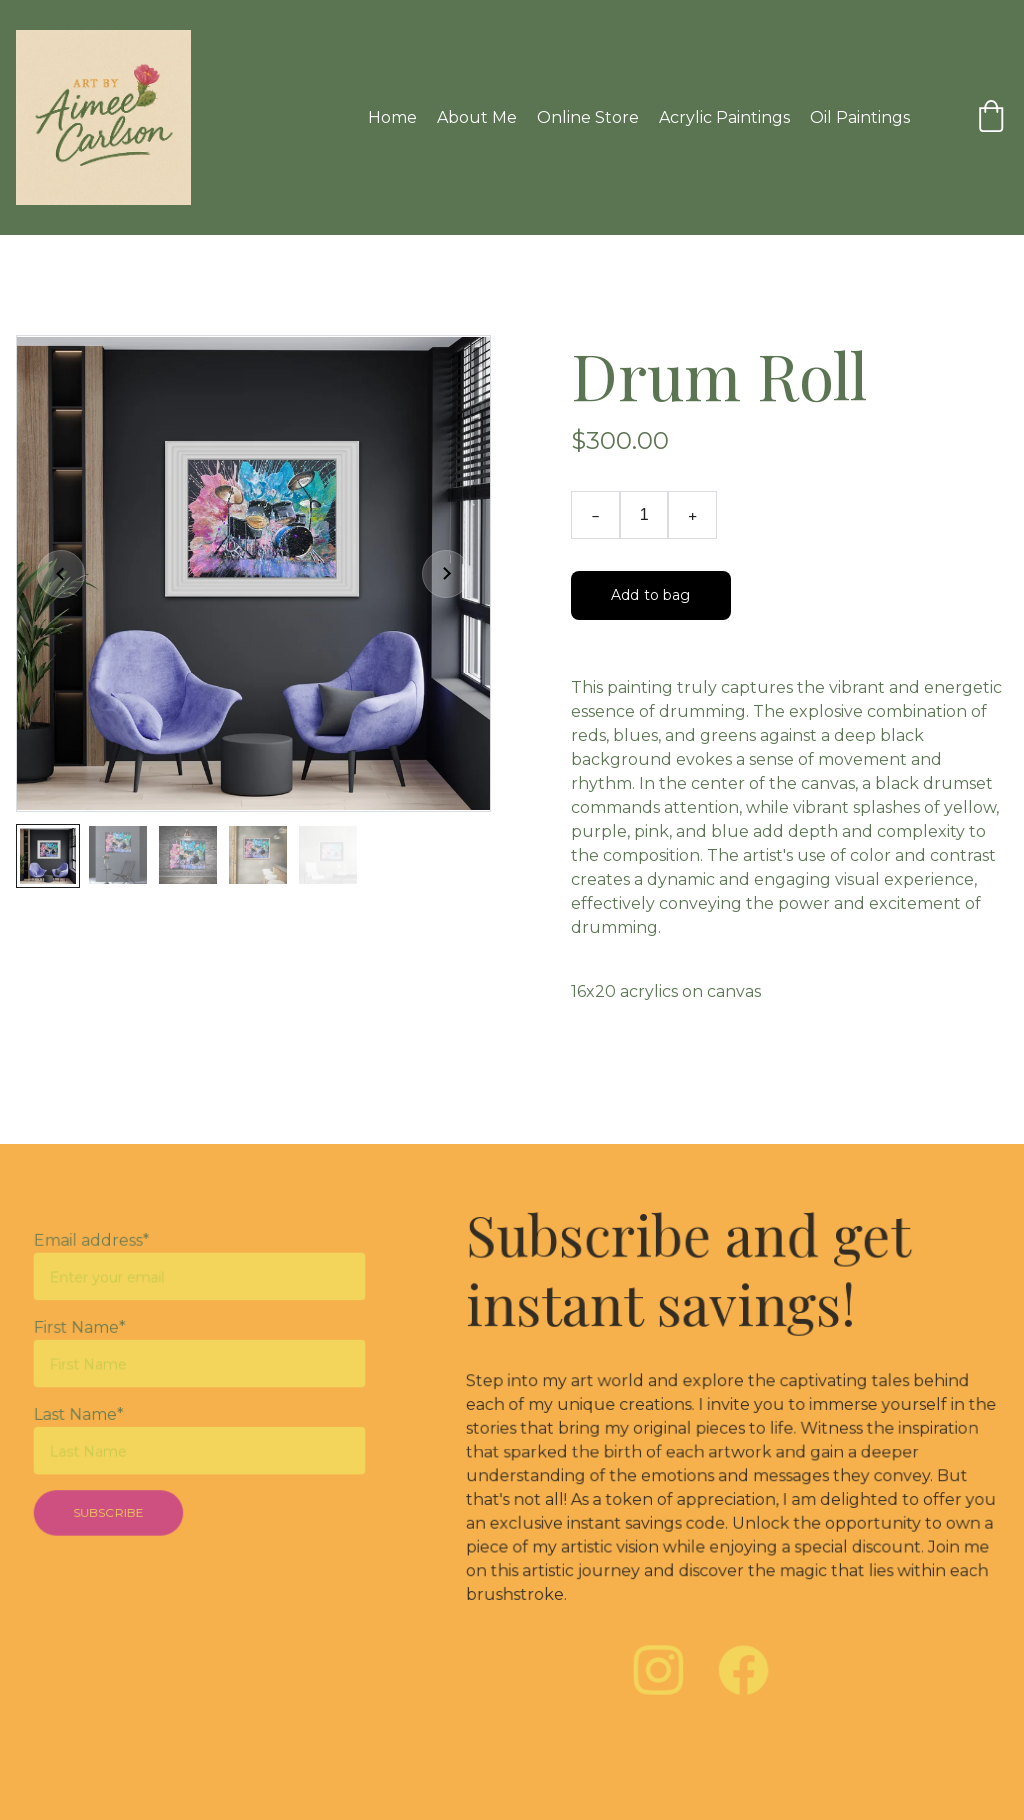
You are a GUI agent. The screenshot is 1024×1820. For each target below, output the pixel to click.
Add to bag (650, 595)
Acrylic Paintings (724, 117)
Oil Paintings (860, 117)
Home (392, 117)
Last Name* (82, 1415)
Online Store (588, 117)
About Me (477, 117)
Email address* (95, 1246)
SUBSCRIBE (111, 1509)
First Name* (83, 1330)
